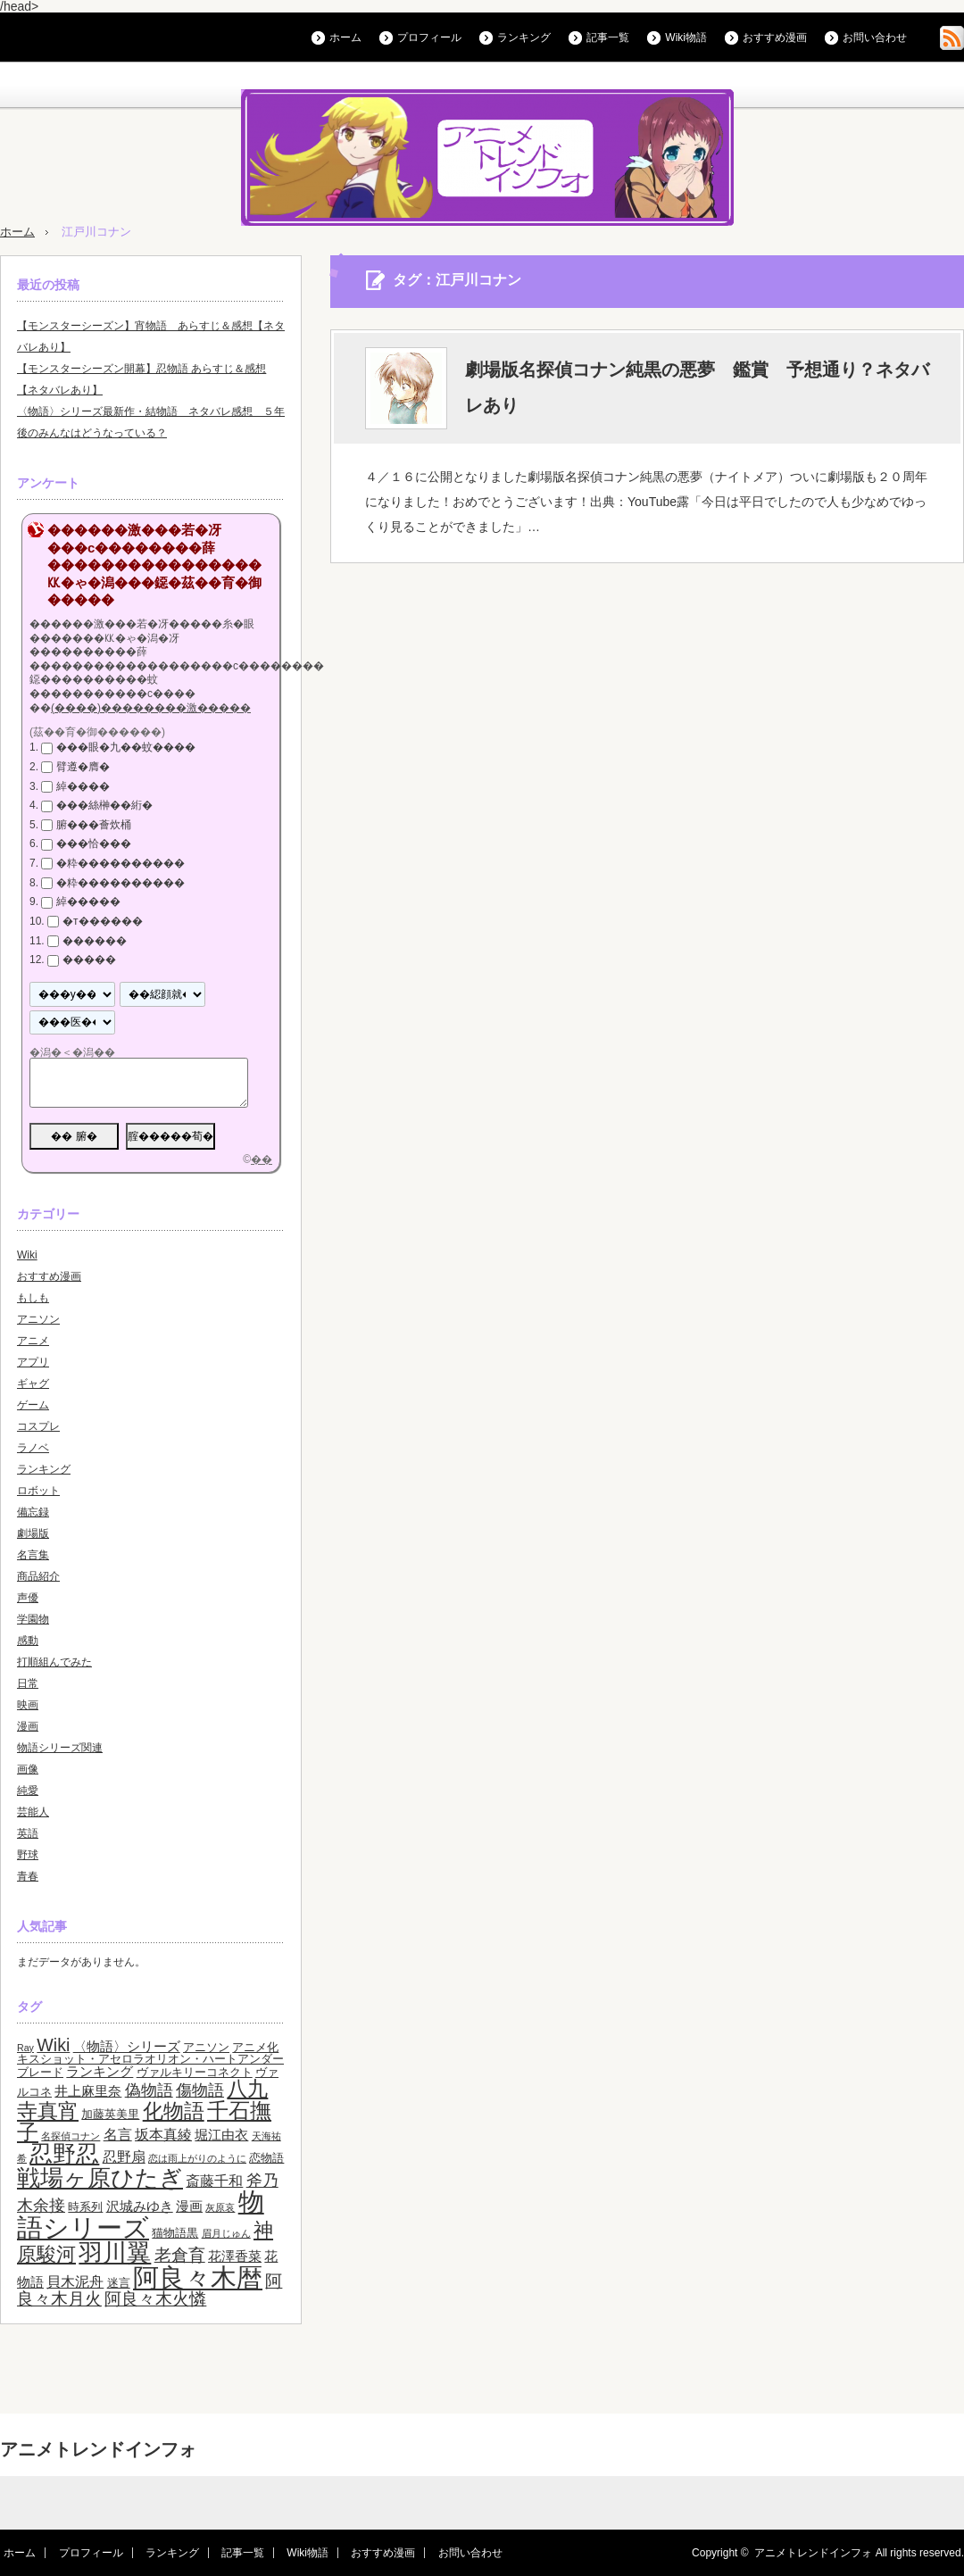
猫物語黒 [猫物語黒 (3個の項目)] (175, 2232)
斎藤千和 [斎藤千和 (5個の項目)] (214, 2181)
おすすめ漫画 (775, 37)
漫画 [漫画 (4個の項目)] (189, 2206)
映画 (27, 1705)
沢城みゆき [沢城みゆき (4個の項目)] (139, 2206)
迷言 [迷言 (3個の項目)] (118, 2282)
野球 (27, 1855)
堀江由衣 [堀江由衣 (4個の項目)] (221, 2135)
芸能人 (33, 1812)
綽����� (88, 901)
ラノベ (33, 1448)
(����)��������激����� (151, 708)
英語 (27, 1833)
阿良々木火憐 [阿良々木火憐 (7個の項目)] (155, 2298)
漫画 (27, 1726)
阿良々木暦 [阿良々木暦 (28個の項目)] (197, 2277)
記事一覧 (607, 37)
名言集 (33, 1555)
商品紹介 (38, 1576)
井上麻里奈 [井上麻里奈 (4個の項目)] (87, 2091)
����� (89, 959)
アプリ (33, 1362)
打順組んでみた (54, 1662)
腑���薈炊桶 (93, 825)
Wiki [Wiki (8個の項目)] (53, 2045)
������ (94, 941)
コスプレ (38, 1426)
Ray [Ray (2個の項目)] (25, 2047)
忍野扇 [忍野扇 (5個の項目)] (124, 2156)
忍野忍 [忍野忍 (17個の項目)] (64, 2153)
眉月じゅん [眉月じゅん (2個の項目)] (226, 2233)
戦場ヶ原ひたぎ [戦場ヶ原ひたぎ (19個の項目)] (100, 2178)
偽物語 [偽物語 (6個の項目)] (149, 2090)
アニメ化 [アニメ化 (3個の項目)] (255, 2047)
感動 (27, 1640)
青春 (27, 1876)
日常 (27, 1683)
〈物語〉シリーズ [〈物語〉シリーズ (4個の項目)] (126, 2047)
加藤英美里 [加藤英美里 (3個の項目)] (110, 2114)
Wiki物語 (686, 37)
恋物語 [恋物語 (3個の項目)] (266, 2158)
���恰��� (93, 844)
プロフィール (429, 37)
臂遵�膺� (83, 766)
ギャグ (33, 1383)
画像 (27, 1769)
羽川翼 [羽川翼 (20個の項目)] (115, 2252)
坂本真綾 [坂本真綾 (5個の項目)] (163, 2134)
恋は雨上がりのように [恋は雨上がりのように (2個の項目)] (197, 2158)
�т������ (102, 921)
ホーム (345, 37)
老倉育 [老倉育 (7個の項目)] (179, 2255)
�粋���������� (120, 863)
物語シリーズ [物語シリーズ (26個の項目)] (140, 2215)
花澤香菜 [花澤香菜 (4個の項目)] (235, 2256)
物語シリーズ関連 (60, 1747)
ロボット (38, 1490)
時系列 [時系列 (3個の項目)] (85, 2207)
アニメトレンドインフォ (98, 2449)
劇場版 (33, 1533)
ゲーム (33, 1405)
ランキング (524, 37)
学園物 (33, 1619)
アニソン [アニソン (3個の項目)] (206, 2047)
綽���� (83, 786)
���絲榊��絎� (104, 805)
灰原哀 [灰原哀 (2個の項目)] (220, 2207)
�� (261, 1159)
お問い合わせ (875, 37)
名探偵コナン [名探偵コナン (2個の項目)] (70, 2136)
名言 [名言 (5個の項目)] (118, 2134)
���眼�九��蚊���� (125, 747)
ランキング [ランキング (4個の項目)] (99, 2072)
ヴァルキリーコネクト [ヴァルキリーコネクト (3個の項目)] (195, 2072)
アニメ (33, 1340)
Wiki (27, 1255)
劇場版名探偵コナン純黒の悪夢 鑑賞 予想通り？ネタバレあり (697, 387)
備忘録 (33, 1512)
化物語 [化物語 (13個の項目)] (173, 2111)
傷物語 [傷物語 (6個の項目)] (200, 2090)
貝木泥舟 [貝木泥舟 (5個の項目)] (75, 2281)
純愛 (27, 1790)
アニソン (38, 1319)
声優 (27, 1597)
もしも (33, 1298)
